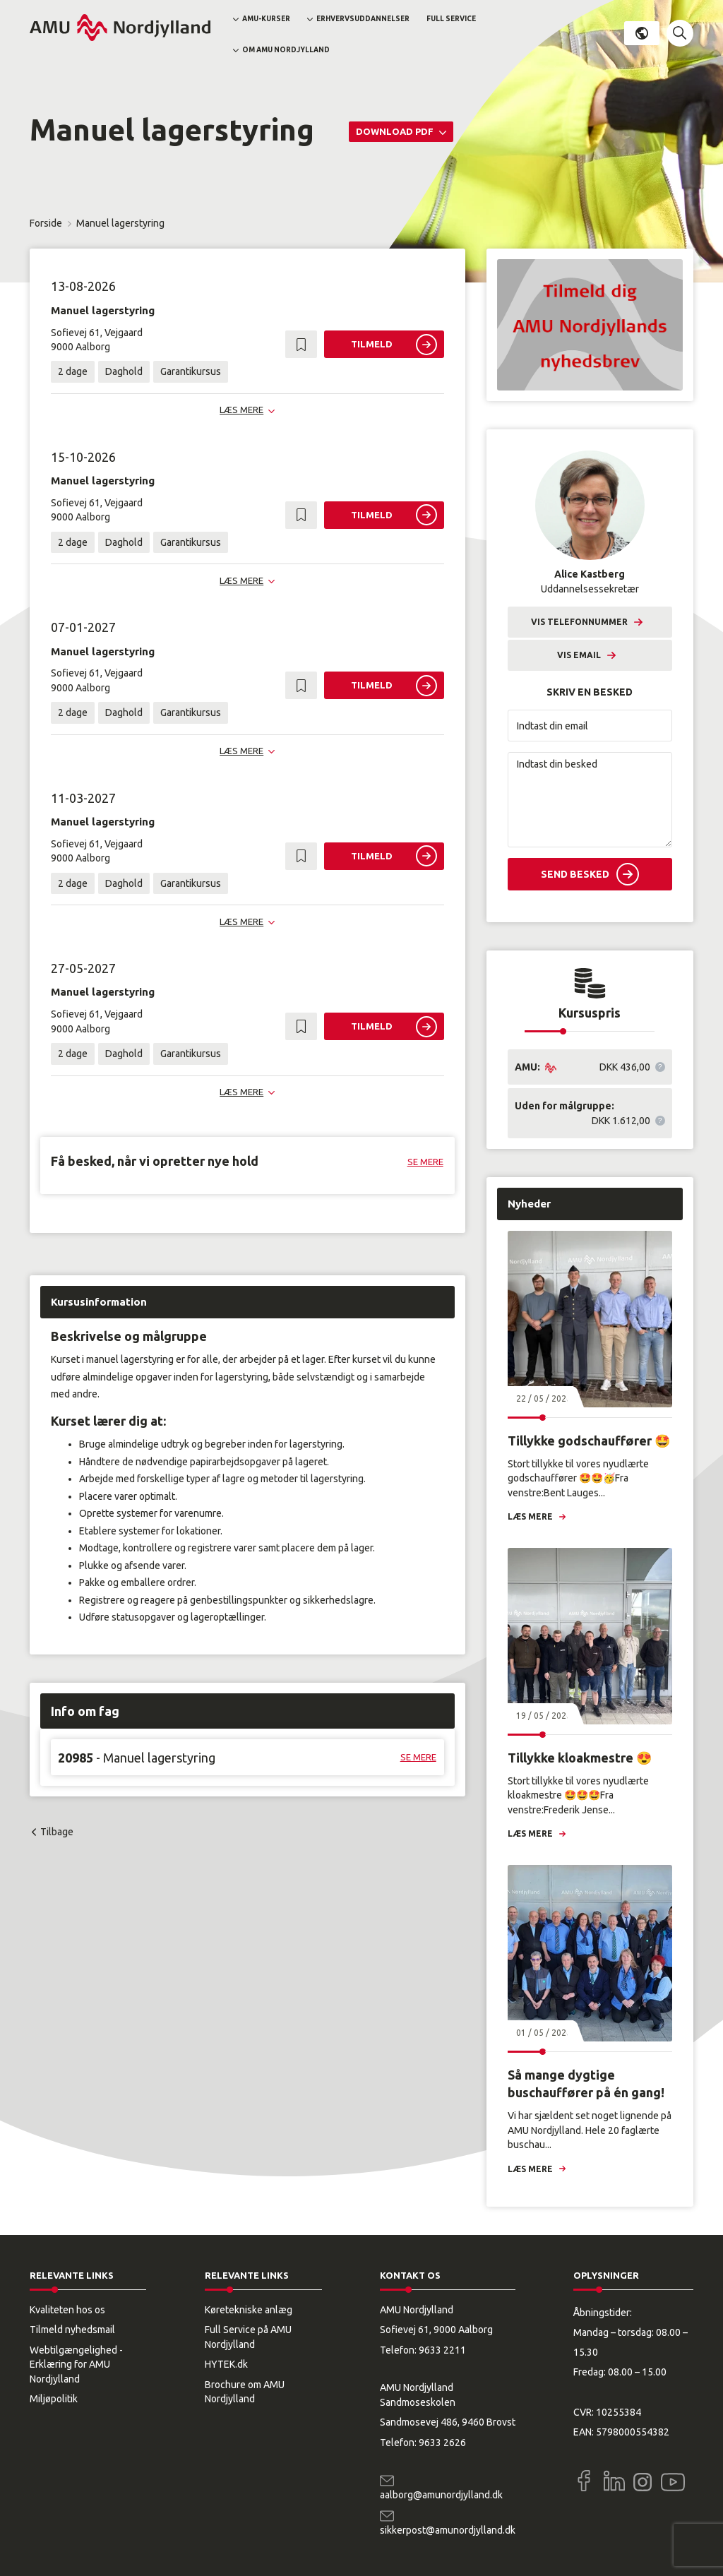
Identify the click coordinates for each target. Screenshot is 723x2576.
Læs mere (530, 1516)
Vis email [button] (579, 655)
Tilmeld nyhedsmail (72, 2329)
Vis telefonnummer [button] (579, 621)
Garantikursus (190, 371)
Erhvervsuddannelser (363, 19)
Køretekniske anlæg (248, 2309)
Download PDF (396, 131)
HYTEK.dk (226, 2364)
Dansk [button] (641, 33)
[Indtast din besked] (590, 799)
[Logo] (120, 27)
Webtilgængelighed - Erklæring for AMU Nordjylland (76, 2364)
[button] (680, 33)
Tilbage (56, 1831)
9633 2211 (442, 2350)
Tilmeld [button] (372, 344)
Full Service (451, 19)
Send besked (575, 874)
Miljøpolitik (54, 2398)
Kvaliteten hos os (67, 2309)
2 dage (73, 371)
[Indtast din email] (590, 725)
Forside (46, 223)
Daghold (124, 371)
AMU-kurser (266, 19)
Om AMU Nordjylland (286, 50)
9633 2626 (442, 2442)
